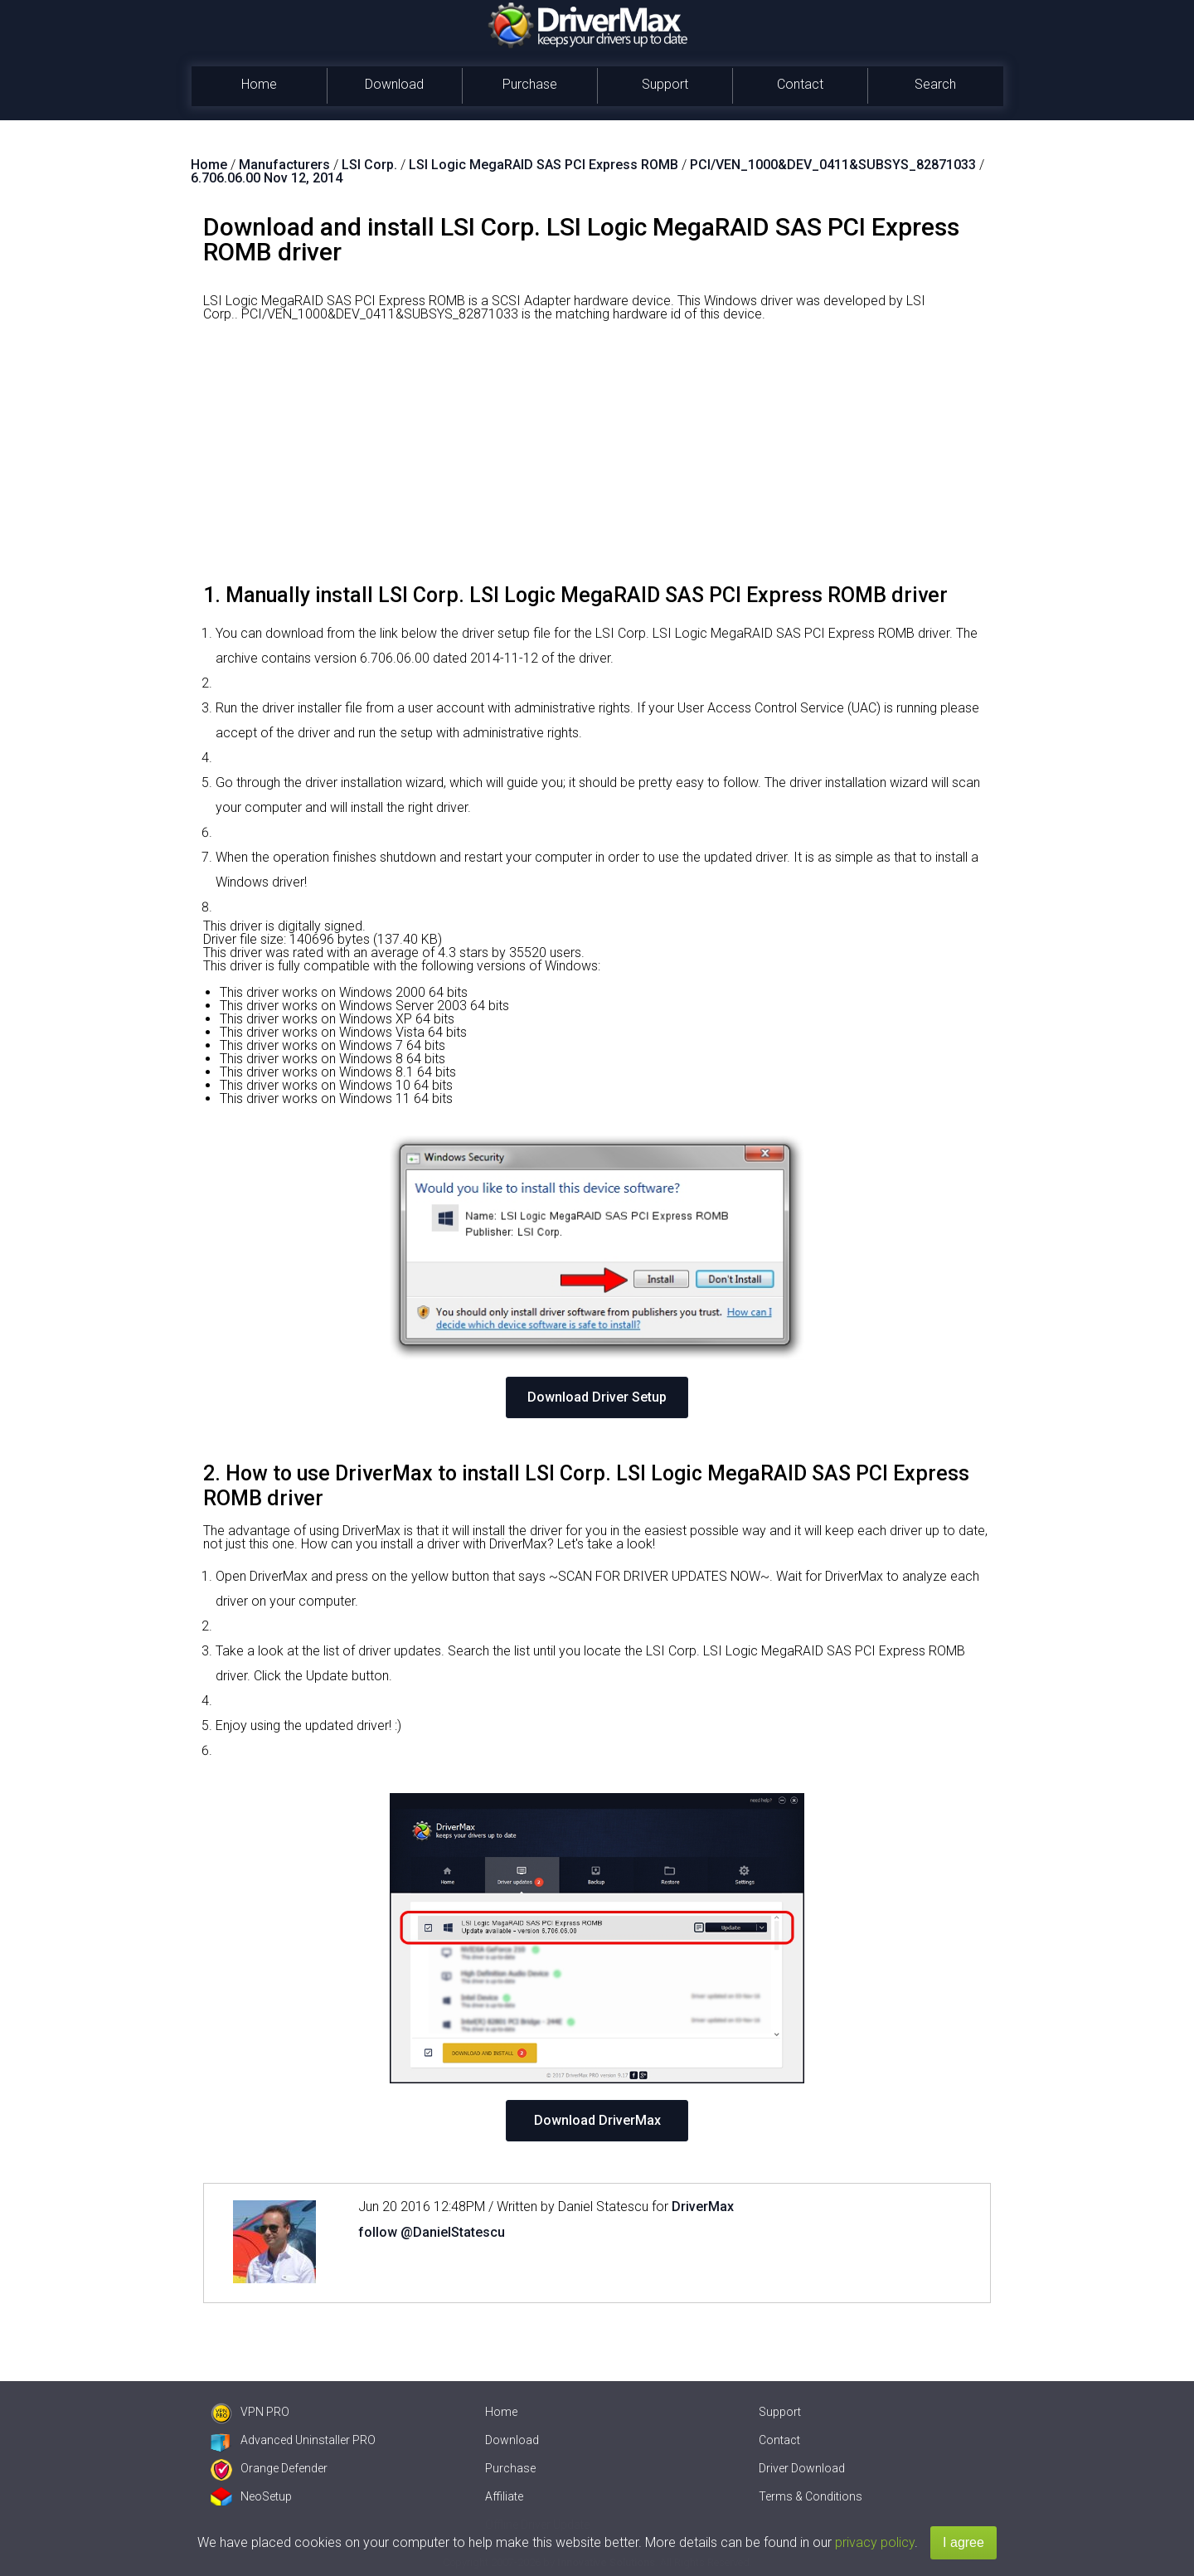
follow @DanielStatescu (431, 2232)
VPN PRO (250, 2412)
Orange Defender (269, 2468)
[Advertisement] (597, 459)
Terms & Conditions (810, 2496)
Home (259, 84)
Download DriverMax (597, 2120)
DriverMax (703, 2206)
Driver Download (802, 2468)
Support (665, 84)
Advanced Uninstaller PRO (293, 2440)
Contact (800, 84)
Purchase (529, 84)
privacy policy (875, 2542)
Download (394, 84)
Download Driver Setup (597, 1397)
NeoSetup (251, 2496)
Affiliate (504, 2496)
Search (935, 84)
